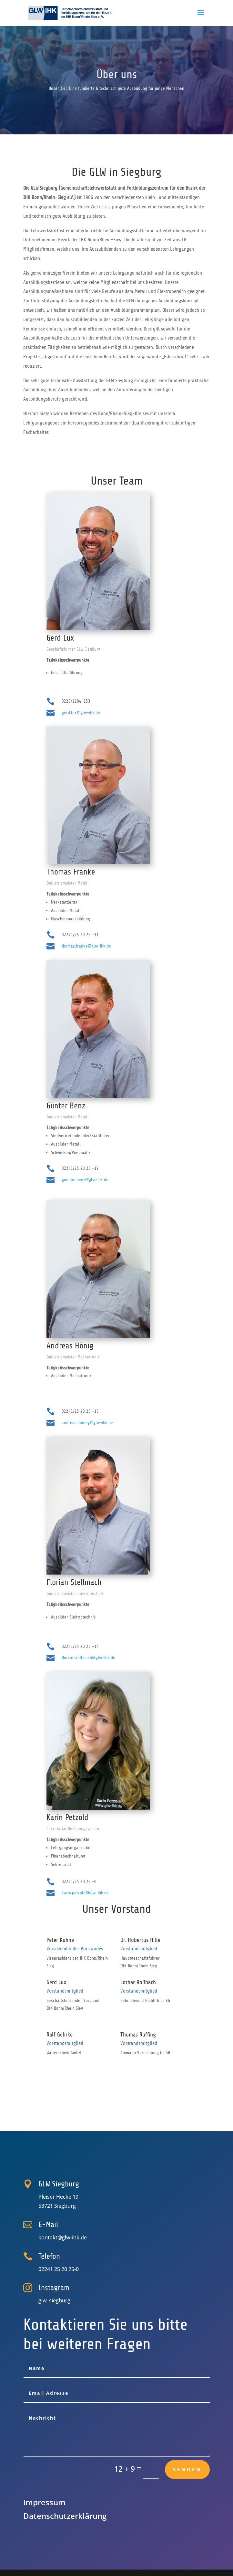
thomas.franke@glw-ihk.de (86, 946)
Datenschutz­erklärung (64, 2515)
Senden (187, 2469)
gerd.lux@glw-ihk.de (81, 712)
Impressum (44, 2502)
